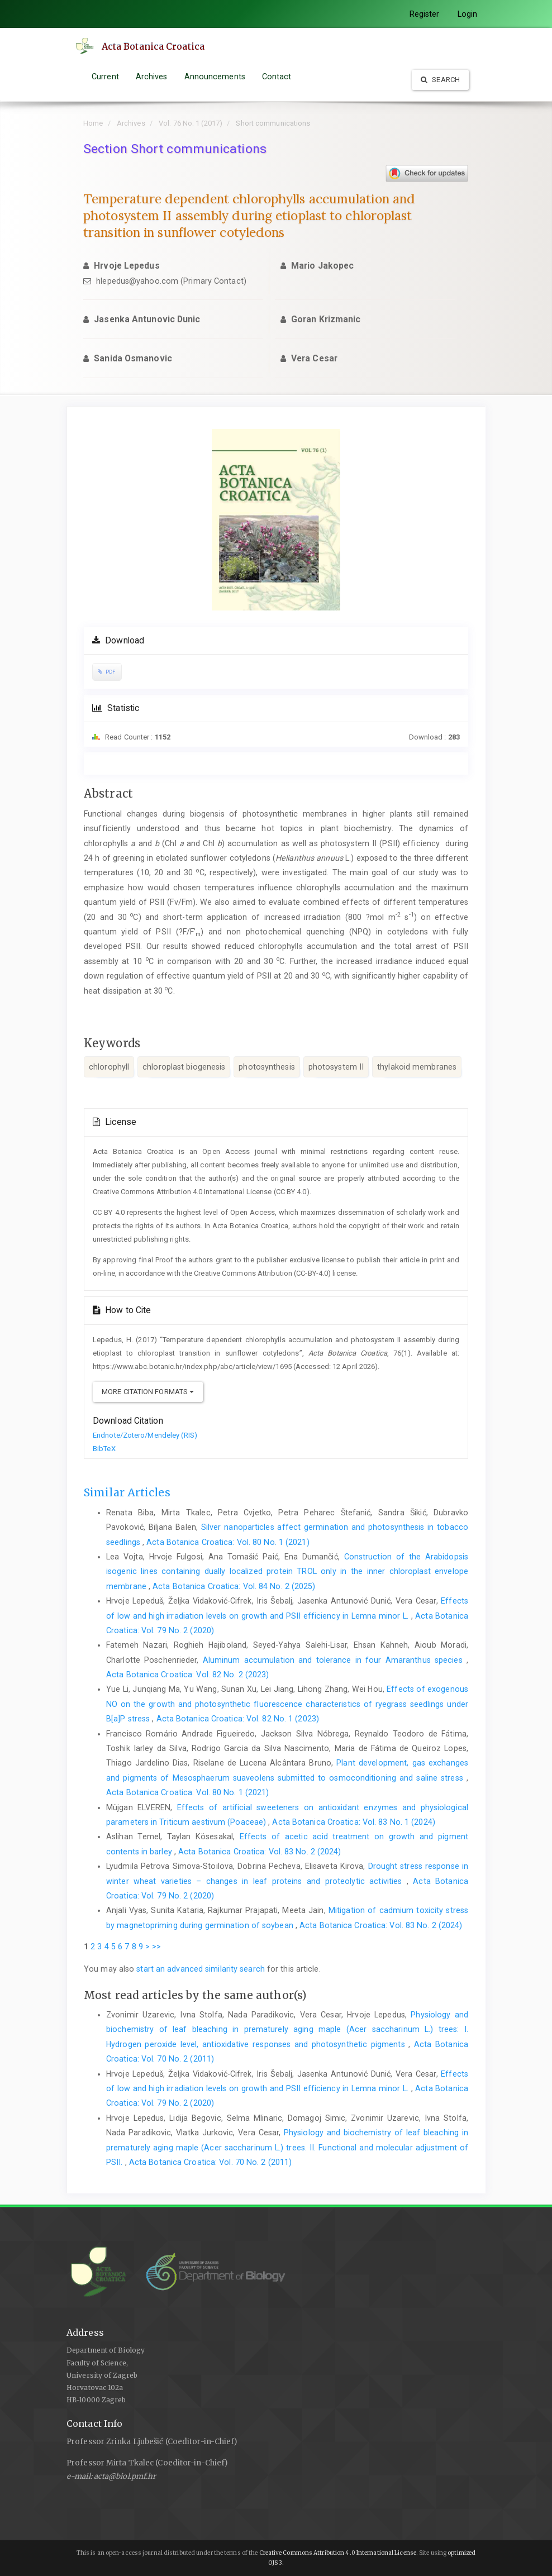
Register (425, 13)
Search (440, 79)
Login (468, 13)
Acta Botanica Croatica (154, 46)
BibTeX (104, 1448)
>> (156, 1946)
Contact (277, 76)
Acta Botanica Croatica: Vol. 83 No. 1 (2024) (353, 1821)
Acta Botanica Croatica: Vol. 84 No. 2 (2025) (234, 1586)
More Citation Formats (148, 1391)
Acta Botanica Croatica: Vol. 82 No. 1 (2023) (237, 1718)
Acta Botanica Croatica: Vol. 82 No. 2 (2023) (187, 1674)
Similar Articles (127, 1492)
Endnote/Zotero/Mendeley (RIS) (145, 1435)
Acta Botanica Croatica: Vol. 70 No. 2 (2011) (210, 2162)
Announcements (214, 76)
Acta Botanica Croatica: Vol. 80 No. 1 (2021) (227, 1542)
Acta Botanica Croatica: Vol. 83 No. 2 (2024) (259, 1851)
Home (93, 123)
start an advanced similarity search (200, 1968)
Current (105, 76)
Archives (152, 76)
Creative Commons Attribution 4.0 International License (337, 2552)
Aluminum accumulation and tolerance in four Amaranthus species (335, 1660)
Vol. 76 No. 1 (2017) (190, 123)
